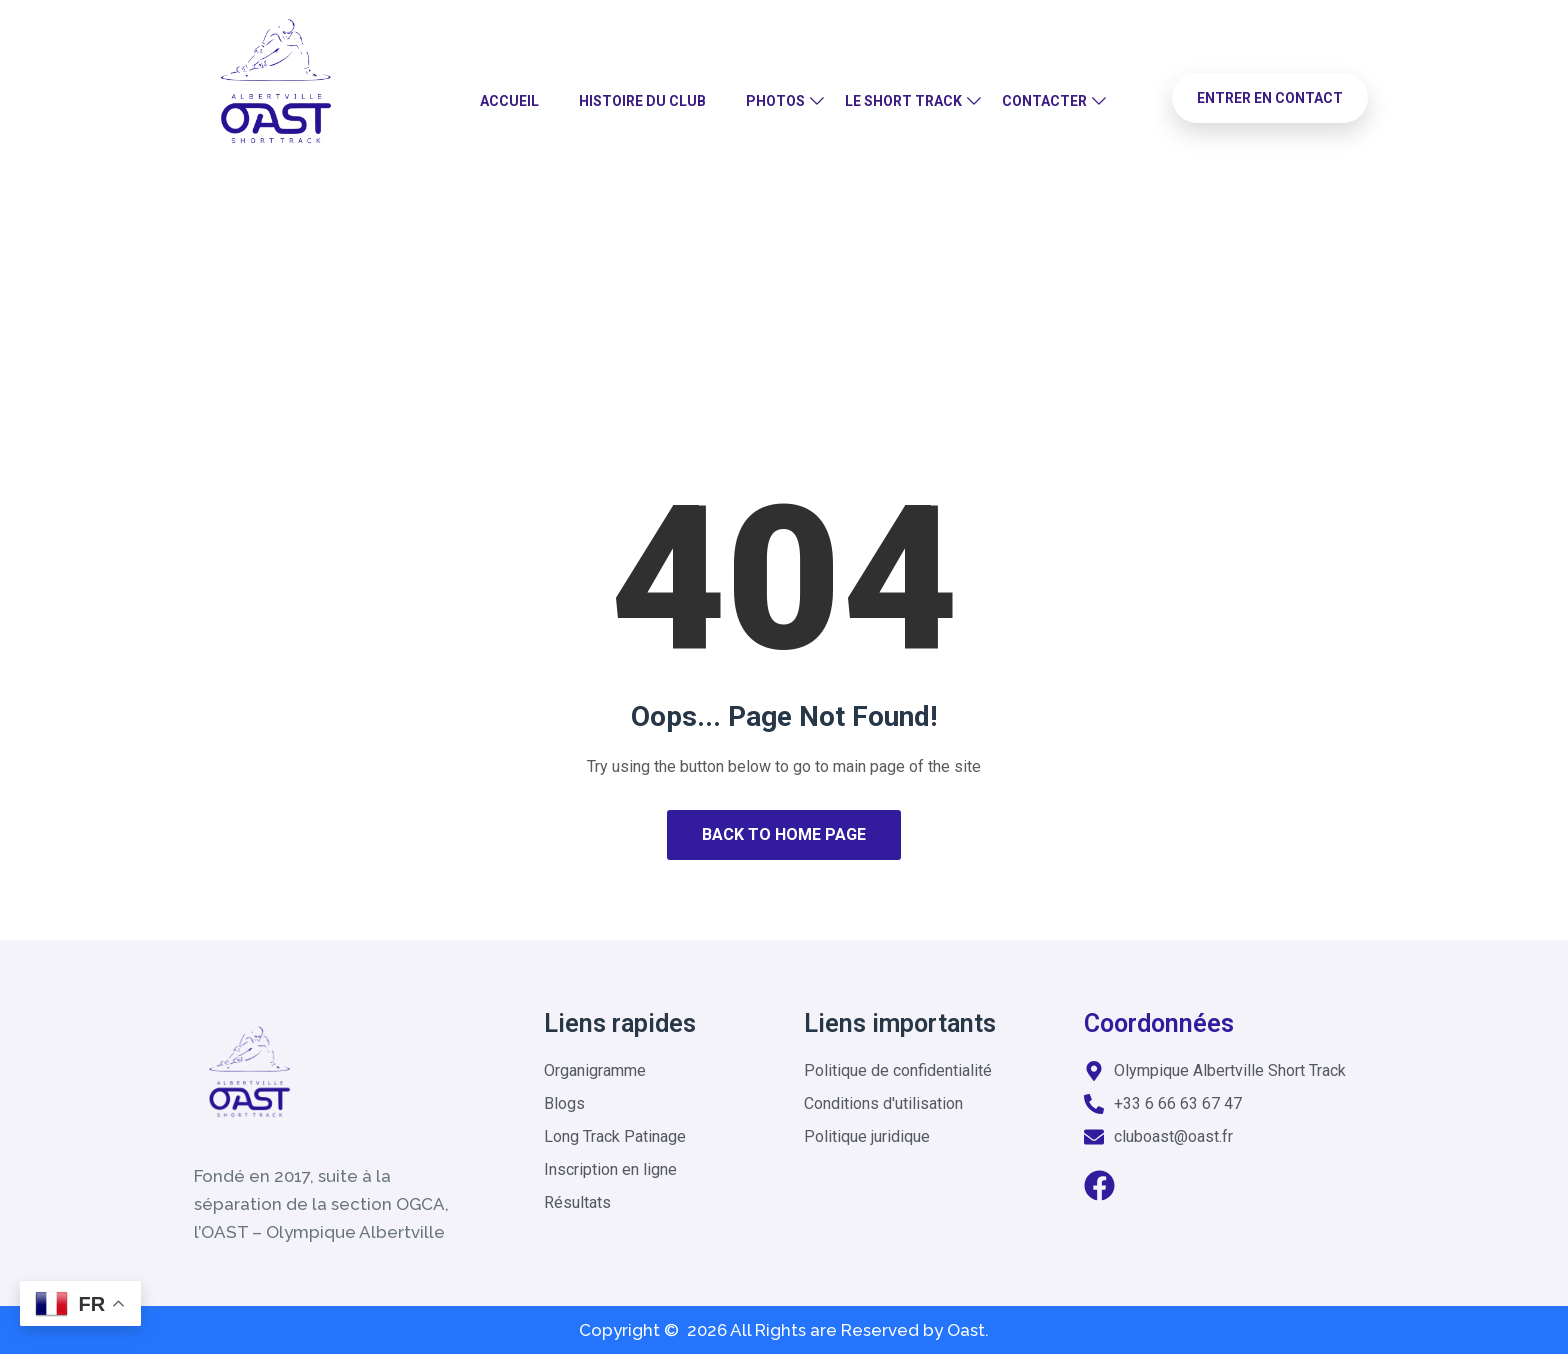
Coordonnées (1159, 1023)
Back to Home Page (784, 834)
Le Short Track (903, 101)
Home (715, 304)
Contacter (1044, 101)
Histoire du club (642, 101)
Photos (775, 101)
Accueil (509, 101)
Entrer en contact (1270, 98)
